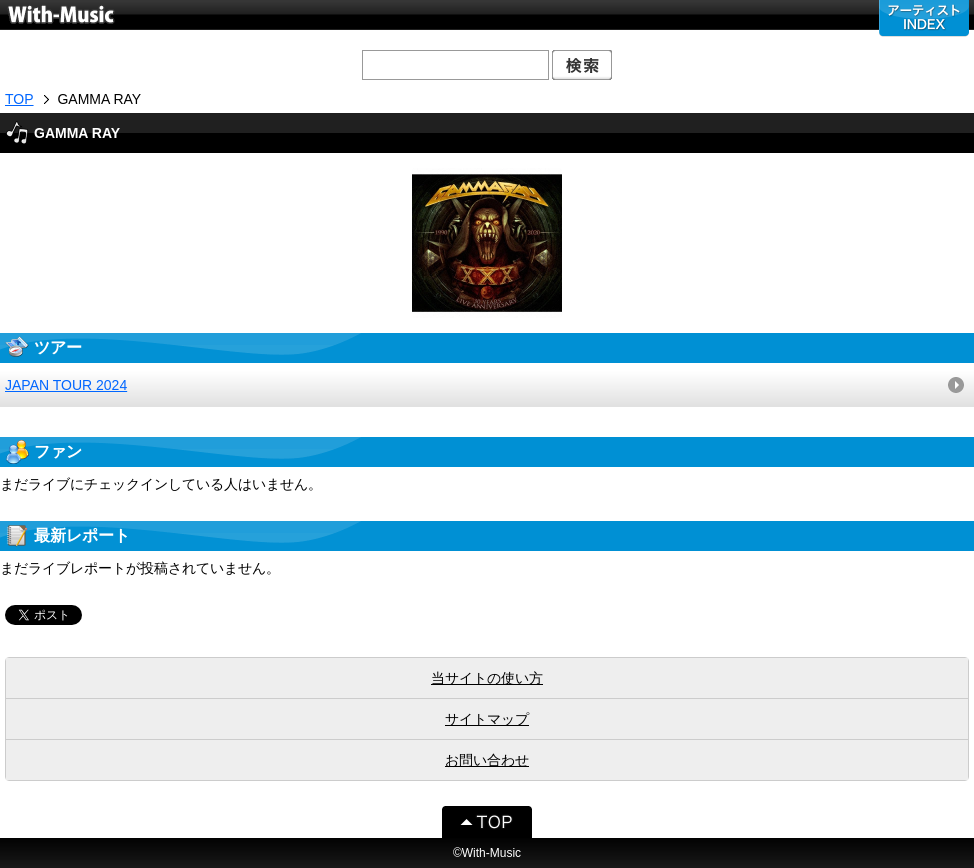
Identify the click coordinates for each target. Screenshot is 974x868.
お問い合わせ (487, 760)
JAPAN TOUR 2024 (66, 385)
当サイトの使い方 (487, 678)
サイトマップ (487, 719)
